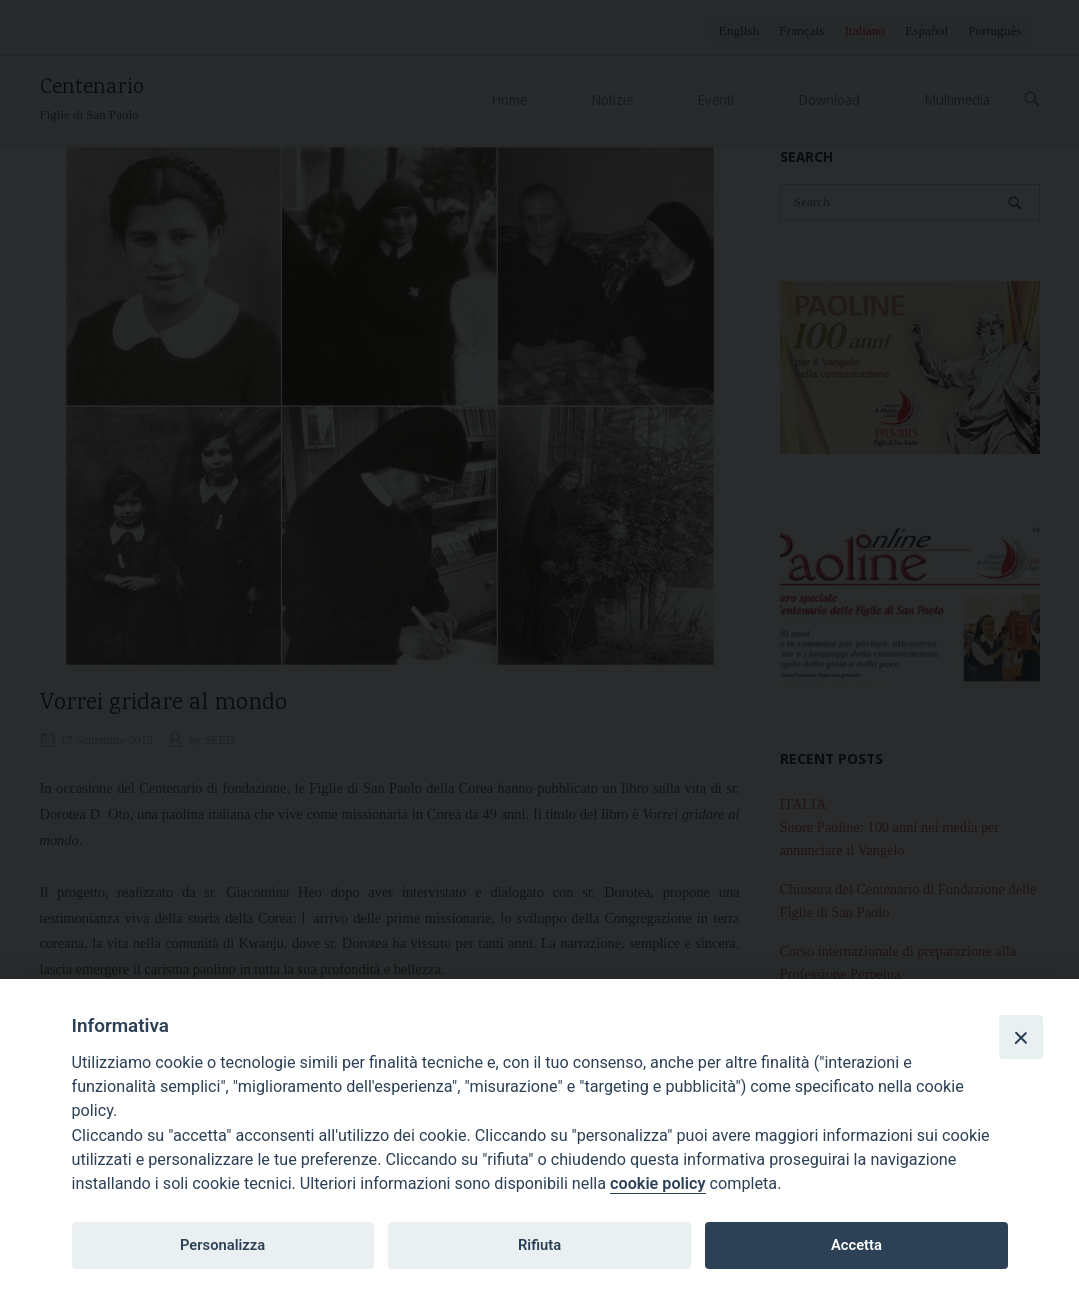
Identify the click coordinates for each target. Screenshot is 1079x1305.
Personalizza (222, 1245)
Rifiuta (539, 1245)
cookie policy (657, 1183)
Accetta (856, 1245)
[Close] (1021, 1037)
